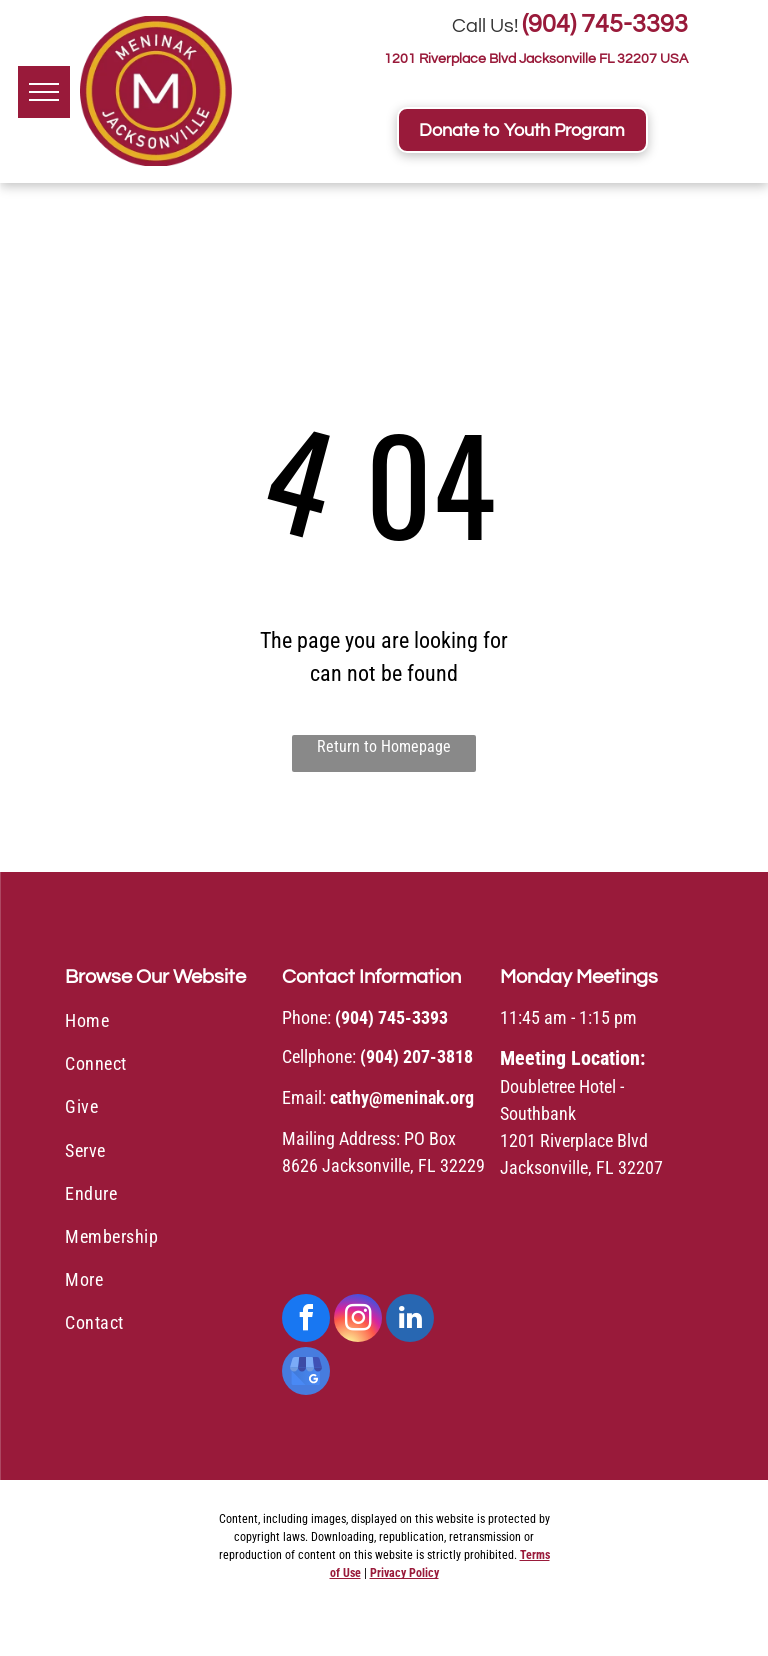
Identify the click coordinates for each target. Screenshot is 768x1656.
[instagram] (358, 1320)
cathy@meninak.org (402, 1097)
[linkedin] (410, 1320)
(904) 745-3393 (605, 24)
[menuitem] (166, 1023)
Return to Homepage (384, 746)
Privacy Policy (404, 1573)
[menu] (44, 92)
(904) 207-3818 (416, 1056)
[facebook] (306, 1320)
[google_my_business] (306, 1373)
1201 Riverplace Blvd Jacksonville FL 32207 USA (536, 59)
